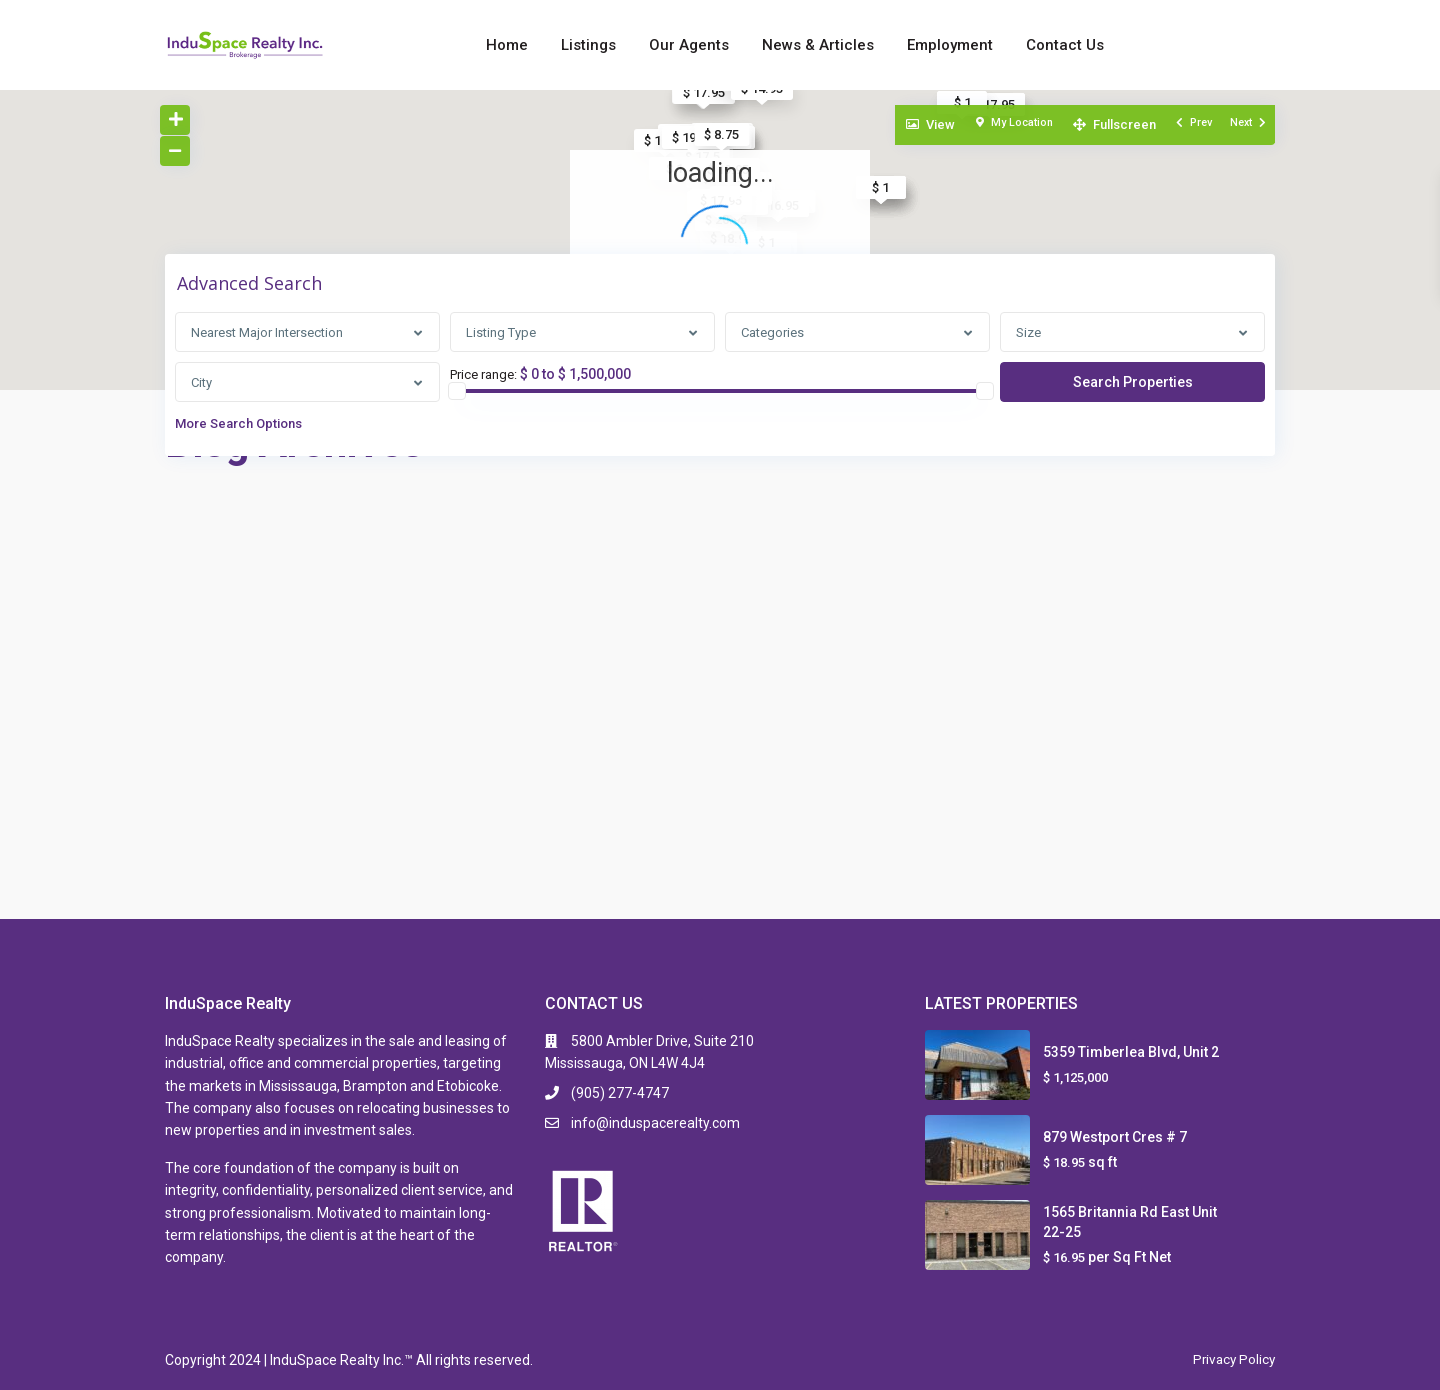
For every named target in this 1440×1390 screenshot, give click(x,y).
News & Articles (818, 45)
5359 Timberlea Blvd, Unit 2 (1131, 1052)
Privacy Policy (1232, 1359)
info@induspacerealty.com (655, 1123)
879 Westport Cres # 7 (1115, 1137)
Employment (950, 45)
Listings (588, 45)
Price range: (483, 375)
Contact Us (1065, 45)
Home (507, 45)
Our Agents (689, 45)
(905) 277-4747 (620, 1093)
